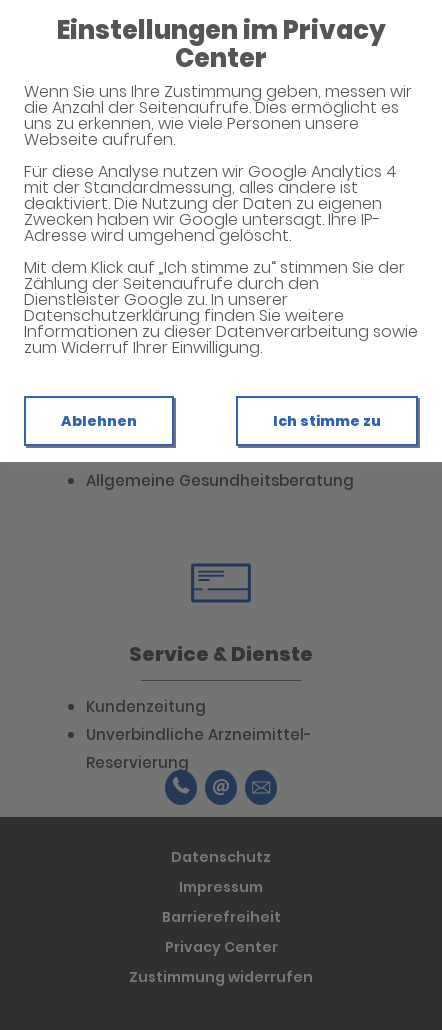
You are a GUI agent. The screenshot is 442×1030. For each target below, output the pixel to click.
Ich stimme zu (327, 421)
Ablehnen (99, 421)
